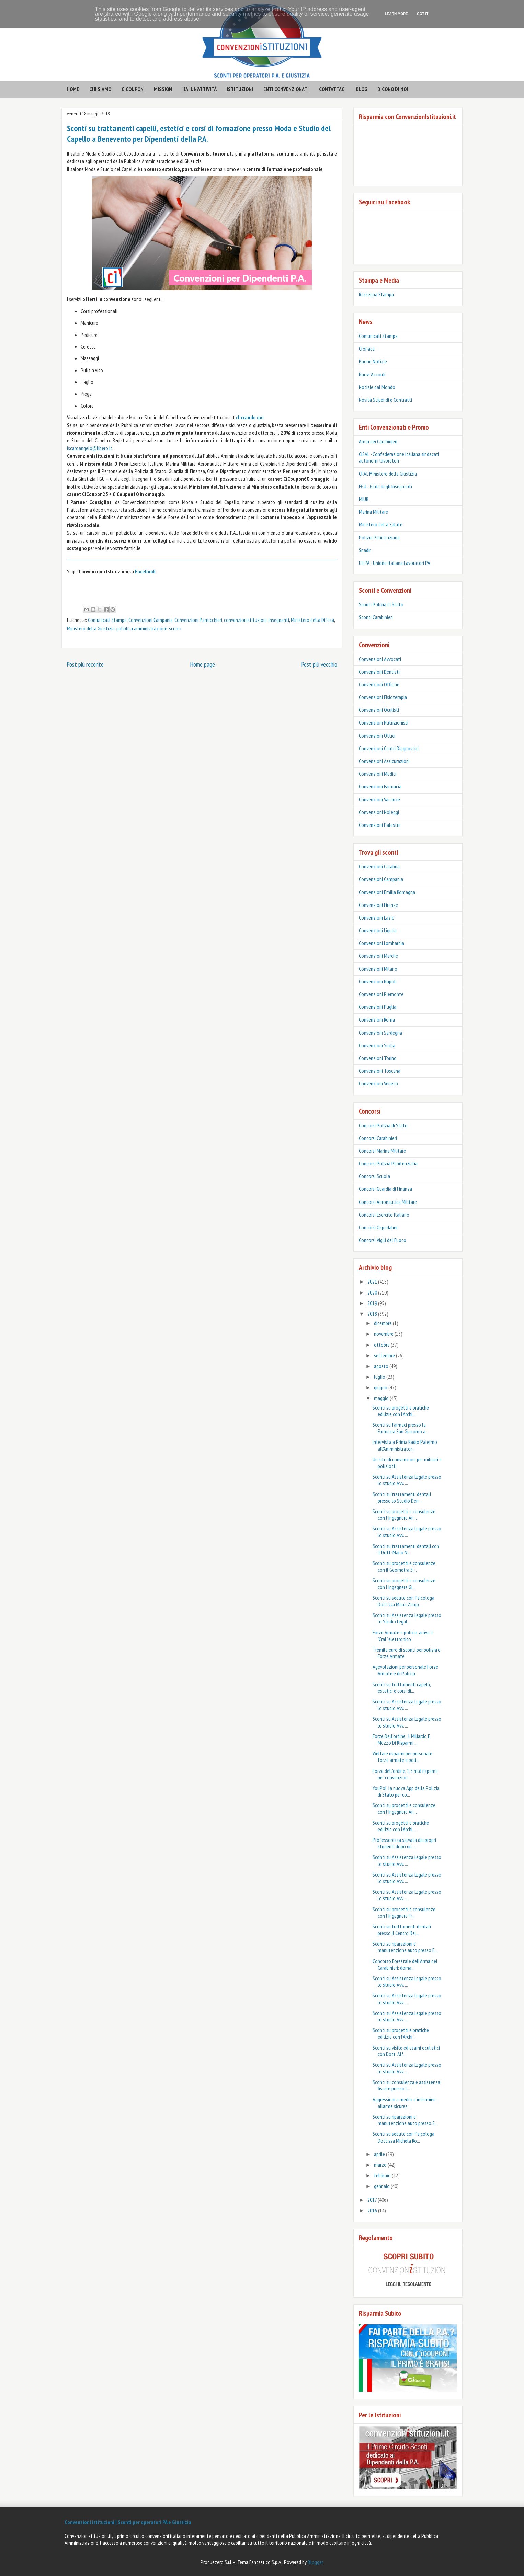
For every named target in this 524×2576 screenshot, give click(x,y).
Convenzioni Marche (378, 955)
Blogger (315, 2561)
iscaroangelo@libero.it (89, 448)
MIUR (363, 498)
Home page (202, 664)
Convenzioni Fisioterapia (383, 697)
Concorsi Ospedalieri (379, 1227)
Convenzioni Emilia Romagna (387, 892)
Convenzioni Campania (150, 619)
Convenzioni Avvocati (380, 659)
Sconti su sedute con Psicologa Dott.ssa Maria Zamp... (403, 1601)
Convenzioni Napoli (378, 981)
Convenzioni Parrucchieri (198, 619)
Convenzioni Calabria (379, 866)
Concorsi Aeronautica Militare (388, 1201)
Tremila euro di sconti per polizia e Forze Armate (407, 1653)
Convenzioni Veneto (378, 1083)
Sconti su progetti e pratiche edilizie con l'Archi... (401, 1410)
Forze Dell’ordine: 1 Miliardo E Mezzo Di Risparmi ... (401, 1739)
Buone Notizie (373, 361)
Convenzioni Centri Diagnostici (389, 748)
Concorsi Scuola (374, 1176)
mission (163, 89)
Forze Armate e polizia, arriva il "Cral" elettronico (403, 1635)
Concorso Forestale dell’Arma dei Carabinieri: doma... (405, 1964)
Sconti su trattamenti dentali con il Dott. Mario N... (406, 1549)
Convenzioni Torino (378, 1058)
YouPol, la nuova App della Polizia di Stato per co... (406, 1791)
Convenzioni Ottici (377, 735)
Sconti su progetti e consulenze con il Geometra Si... (404, 1566)
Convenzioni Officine (379, 684)
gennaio (382, 2185)
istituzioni (240, 89)
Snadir (365, 550)
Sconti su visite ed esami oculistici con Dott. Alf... (406, 2051)
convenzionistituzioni (245, 619)
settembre (385, 1355)
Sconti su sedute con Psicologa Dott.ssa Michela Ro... (403, 2137)
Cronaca (367, 348)
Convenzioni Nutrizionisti (383, 722)
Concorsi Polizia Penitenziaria (388, 1163)
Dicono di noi (392, 89)
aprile (380, 2154)
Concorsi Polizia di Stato (383, 1125)
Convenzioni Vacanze (379, 799)
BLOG (361, 89)
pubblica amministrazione (141, 628)
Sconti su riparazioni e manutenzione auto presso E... (405, 1946)
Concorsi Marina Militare (382, 1150)
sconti (175, 628)
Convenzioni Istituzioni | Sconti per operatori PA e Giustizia (128, 2522)
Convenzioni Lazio (377, 917)
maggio (382, 1397)
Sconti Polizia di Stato (381, 604)
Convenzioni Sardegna (380, 1032)
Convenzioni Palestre (380, 824)
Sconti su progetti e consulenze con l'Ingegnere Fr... (404, 1912)
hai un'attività (199, 89)
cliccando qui (250, 417)
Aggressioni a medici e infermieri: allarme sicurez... (405, 2102)
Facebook (145, 571)
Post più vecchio (319, 664)
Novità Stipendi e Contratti (385, 399)
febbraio (383, 2175)
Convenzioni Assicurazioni (384, 760)
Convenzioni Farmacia (380, 786)
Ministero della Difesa (312, 619)
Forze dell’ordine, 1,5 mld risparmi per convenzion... (405, 1774)
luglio (380, 1376)
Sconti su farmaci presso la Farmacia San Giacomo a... (401, 1428)
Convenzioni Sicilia (377, 1045)
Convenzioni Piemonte (381, 994)
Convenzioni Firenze (378, 904)
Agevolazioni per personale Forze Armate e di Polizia (405, 1670)
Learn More (396, 14)
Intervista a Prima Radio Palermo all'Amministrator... (405, 1445)
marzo (381, 2164)
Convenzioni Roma (377, 1019)
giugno (381, 1387)
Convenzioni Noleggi (379, 812)
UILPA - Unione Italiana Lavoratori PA (394, 562)
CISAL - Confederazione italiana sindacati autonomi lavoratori (399, 457)
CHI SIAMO (100, 89)
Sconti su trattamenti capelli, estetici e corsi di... (402, 1687)
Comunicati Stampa (107, 619)
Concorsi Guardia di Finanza (385, 1188)
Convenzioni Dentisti (379, 671)
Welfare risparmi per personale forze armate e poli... (402, 1756)
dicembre (383, 1323)
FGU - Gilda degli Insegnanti (385, 486)
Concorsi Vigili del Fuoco (382, 1239)
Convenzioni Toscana (379, 1070)
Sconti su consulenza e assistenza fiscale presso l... (406, 2085)
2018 (372, 1313)
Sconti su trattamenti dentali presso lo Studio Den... (402, 1497)
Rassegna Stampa (376, 294)
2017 (372, 2199)
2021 (372, 1281)
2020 (372, 1292)
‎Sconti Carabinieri (376, 617)
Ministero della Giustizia (91, 628)
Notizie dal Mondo (377, 387)
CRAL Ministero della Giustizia (388, 473)
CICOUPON (133, 89)
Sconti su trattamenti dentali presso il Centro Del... (402, 1929)
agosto (381, 1366)
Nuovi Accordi (372, 374)
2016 (372, 2210)
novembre (384, 1333)
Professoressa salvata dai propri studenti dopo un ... (404, 1843)
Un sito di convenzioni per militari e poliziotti (407, 1462)
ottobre (382, 1344)
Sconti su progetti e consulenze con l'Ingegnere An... (404, 1514)
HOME (73, 89)
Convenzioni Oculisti (379, 709)
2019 (372, 1303)
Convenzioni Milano (378, 968)
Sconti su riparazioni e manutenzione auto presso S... (405, 2120)
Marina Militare (373, 511)
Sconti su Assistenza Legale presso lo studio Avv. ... (407, 1479)
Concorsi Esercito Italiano (384, 1214)
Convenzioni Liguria (378, 930)
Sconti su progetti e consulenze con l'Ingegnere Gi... (404, 1583)
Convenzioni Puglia (377, 1006)
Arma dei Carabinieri (378, 441)
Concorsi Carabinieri (378, 1138)
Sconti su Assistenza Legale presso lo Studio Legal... (407, 1618)
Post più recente (85, 664)
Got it (422, 14)
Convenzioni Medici (377, 773)
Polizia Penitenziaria (379, 537)
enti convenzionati (286, 89)
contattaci (332, 89)
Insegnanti (279, 619)
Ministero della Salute (380, 524)
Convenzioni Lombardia (381, 942)
